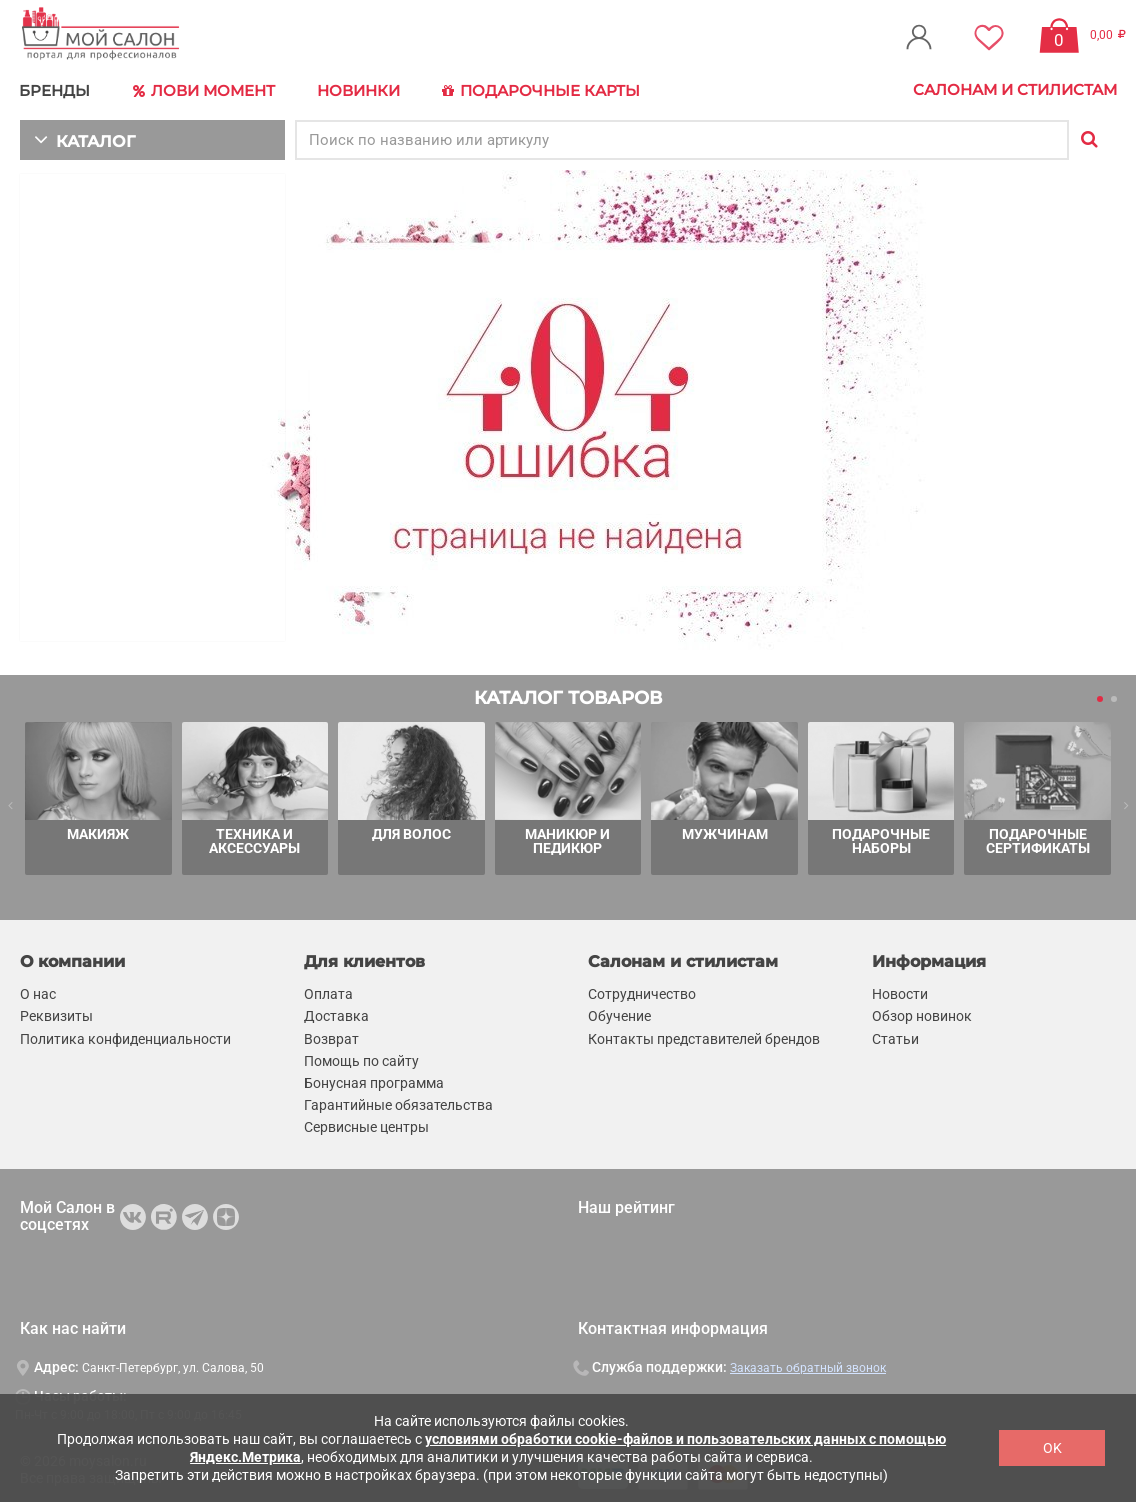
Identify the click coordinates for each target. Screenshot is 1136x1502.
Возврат (331, 1036)
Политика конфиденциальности (125, 1036)
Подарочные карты (532, 90)
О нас (38, 992)
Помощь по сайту (361, 1058)
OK (1052, 1448)
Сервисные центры (366, 1125)
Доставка (336, 1014)
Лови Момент (202, 90)
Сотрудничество (642, 992)
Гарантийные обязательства (398, 1103)
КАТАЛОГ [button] (81, 137)
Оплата (328, 992)
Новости (900, 992)
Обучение (619, 1014)
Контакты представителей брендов (704, 1036)
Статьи (895, 1036)
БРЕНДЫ (55, 89)
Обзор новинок (922, 1014)
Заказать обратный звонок (808, 1365)
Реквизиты (56, 1014)
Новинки (353, 89)
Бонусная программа (374, 1081)
